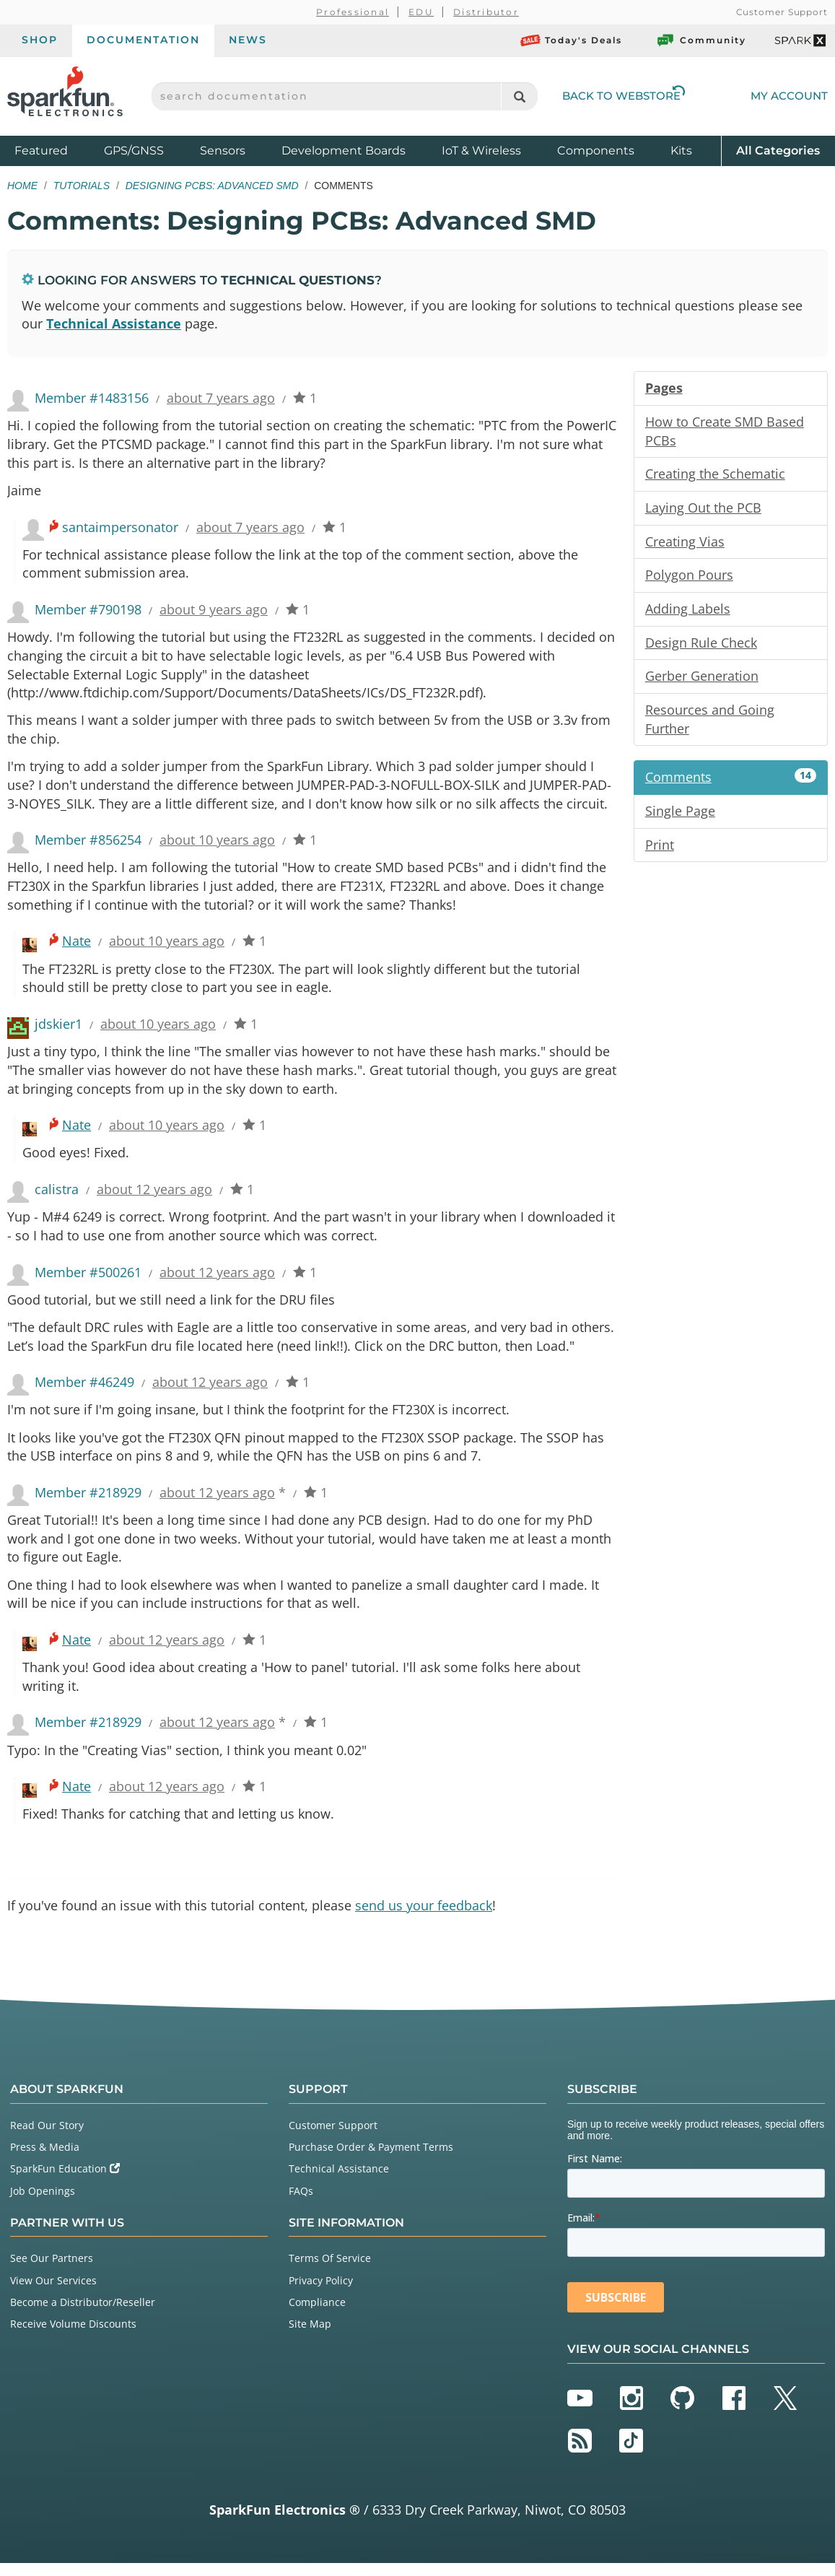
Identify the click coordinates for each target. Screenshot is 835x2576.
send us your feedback (423, 1918)
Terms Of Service (330, 2272)
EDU (421, 11)
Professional (352, 11)
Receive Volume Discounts (73, 2337)
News (248, 39)
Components (595, 150)
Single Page (680, 814)
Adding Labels (687, 610)
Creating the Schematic (715, 475)
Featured (55, 149)
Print (659, 848)
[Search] (519, 96)
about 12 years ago (154, 1197)
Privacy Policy (321, 2293)
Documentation (143, 39)
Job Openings (42, 2204)
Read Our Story (47, 2138)
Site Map (310, 2337)
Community (700, 40)
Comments (730, 780)
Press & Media (44, 2160)
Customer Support (782, 11)
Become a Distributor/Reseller (82, 2315)
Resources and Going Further (709, 722)
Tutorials (81, 185)
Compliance (317, 2315)
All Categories (778, 149)
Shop (40, 39)
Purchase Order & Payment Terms (371, 2160)
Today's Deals (571, 40)
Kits (681, 150)
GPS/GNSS (134, 150)
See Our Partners (51, 2272)
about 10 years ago (217, 844)
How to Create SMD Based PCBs (724, 432)
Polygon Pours (689, 577)
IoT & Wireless (481, 150)
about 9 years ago (213, 611)
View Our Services (53, 2293)
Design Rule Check (701, 644)
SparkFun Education (65, 2182)
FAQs (301, 2204)
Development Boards (343, 150)
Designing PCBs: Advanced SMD (212, 185)
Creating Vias (685, 543)
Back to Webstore (623, 96)
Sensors (222, 150)
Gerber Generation (702, 678)
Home (22, 185)
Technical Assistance (113, 324)
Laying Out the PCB (703, 509)
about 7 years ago (221, 398)
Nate (76, 946)
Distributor (486, 11)
